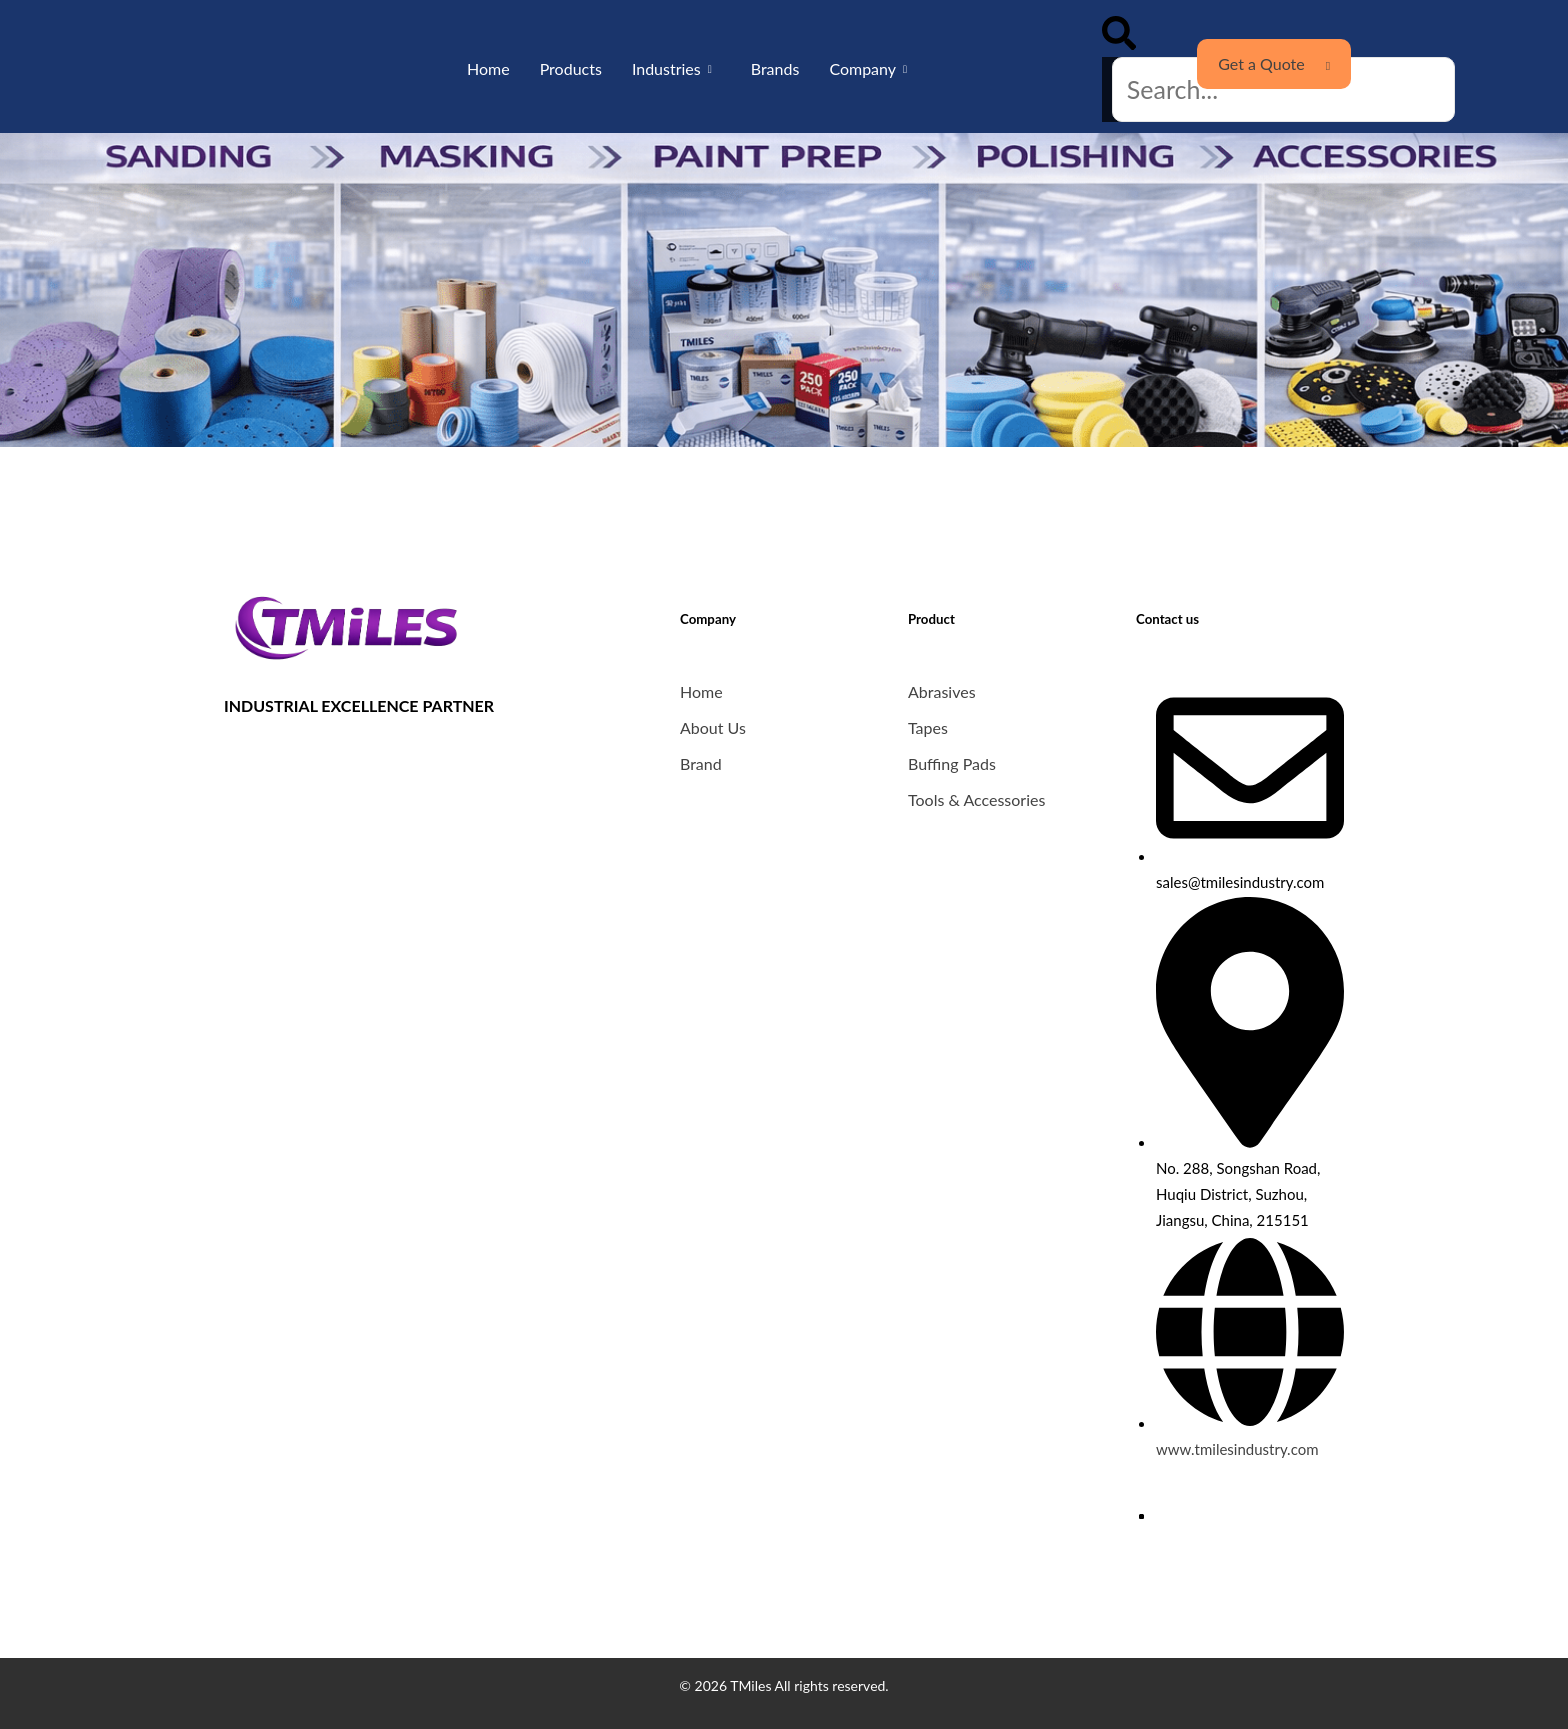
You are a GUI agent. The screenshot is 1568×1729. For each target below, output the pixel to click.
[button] (1119, 36)
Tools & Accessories (976, 799)
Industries (666, 68)
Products (571, 68)
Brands (775, 68)
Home (488, 68)
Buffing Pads (952, 763)
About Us (713, 727)
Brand (701, 763)
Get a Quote (1274, 63)
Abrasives (942, 691)
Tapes (928, 727)
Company (862, 68)
